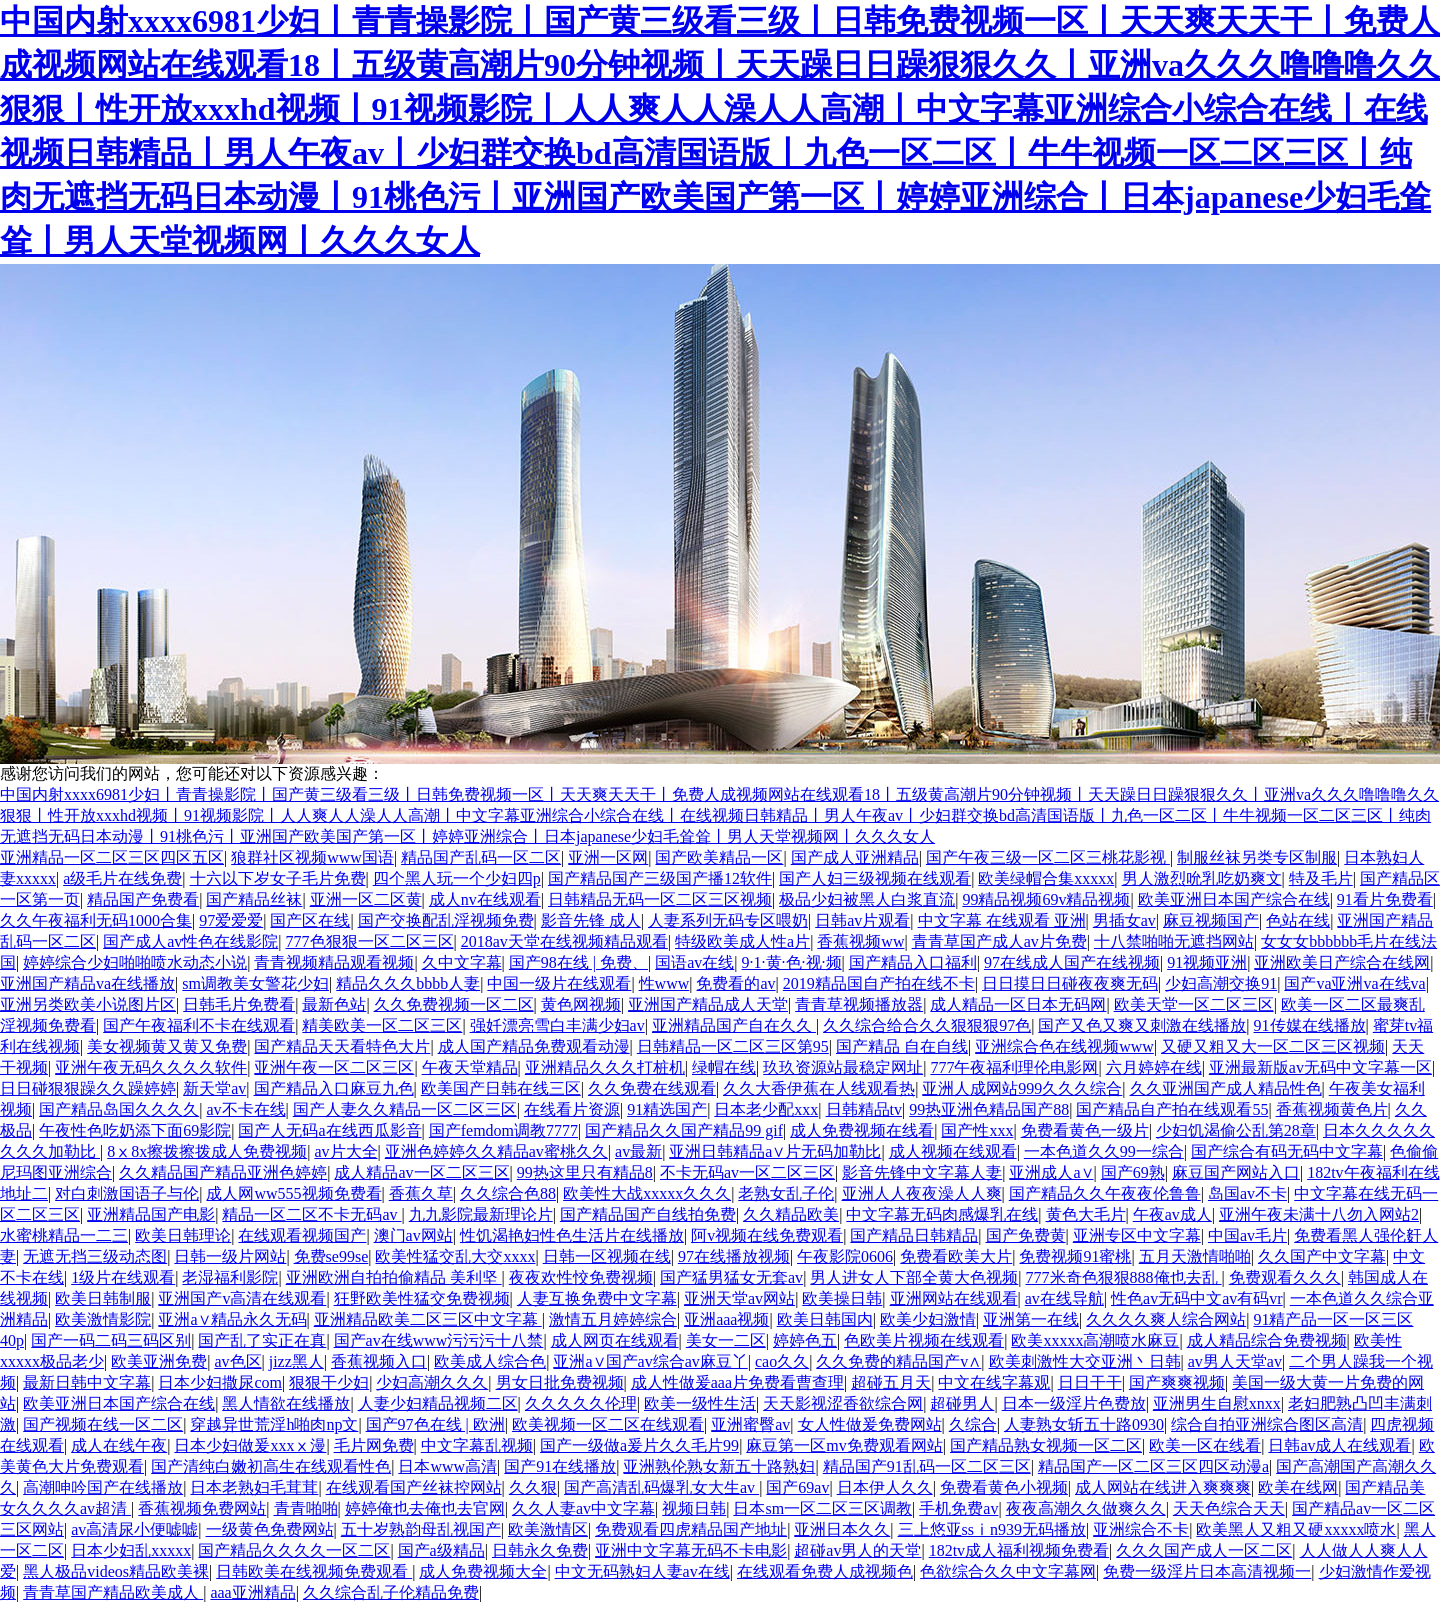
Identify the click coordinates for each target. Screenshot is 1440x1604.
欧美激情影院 (103, 1319)
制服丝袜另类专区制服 (1257, 857)
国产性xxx (977, 1130)
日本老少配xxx (766, 1109)
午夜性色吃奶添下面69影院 (135, 1130)
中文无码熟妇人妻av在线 (642, 1571)
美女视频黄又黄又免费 (167, 1046)
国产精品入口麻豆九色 (334, 1088)
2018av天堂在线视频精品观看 (564, 941)
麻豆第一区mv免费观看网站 (844, 1445)
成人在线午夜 (119, 1445)
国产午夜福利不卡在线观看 (199, 1025)
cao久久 (782, 1361)
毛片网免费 (374, 1445)
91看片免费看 (1385, 899)
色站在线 (1298, 920)
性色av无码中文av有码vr (1197, 1298)
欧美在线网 (1298, 1487)
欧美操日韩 (842, 1298)
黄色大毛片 (1086, 1214)
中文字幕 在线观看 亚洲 (1002, 920)
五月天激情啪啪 (1195, 1256)
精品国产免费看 (143, 899)
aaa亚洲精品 (252, 1592)
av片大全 (345, 1151)
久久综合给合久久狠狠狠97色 (927, 1025)
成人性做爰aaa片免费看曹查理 (737, 1382)
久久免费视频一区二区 (454, 1004)
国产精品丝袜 (254, 899)
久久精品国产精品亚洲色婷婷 (223, 1172)
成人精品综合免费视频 (1267, 1340)
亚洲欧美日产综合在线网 (1342, 962)
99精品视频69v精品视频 (1046, 899)
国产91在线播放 (560, 1466)
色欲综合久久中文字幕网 (1008, 1571)
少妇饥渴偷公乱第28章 (1236, 1130)
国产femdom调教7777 (503, 1130)
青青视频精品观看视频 (334, 962)
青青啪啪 (306, 1508)
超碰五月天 (891, 1382)
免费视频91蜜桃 (1075, 1256)
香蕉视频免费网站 (202, 1508)
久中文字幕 (462, 962)
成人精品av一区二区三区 (421, 1172)
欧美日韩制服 (103, 1298)
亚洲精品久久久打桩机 (605, 1067)
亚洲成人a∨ (1051, 1172)
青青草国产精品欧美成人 (113, 1592)
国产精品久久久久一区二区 (294, 1550)
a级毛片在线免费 (122, 878)
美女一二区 (726, 1340)
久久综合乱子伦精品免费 (391, 1592)
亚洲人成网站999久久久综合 (1022, 1088)
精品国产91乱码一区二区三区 (927, 1466)
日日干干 (1090, 1382)
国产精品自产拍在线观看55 (1172, 1109)
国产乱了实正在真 (262, 1340)
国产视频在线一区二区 (103, 1424)
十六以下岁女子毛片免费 (278, 878)
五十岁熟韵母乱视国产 (421, 1529)
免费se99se (331, 1256)
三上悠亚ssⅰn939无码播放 (992, 1529)
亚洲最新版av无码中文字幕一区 (1320, 1067)
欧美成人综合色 (490, 1361)
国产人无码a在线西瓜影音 (329, 1130)
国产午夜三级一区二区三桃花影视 (1048, 857)
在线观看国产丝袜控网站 (414, 1487)
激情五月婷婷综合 (613, 1319)
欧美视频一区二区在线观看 (608, 1424)
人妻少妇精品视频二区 (438, 1403)
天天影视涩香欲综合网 (843, 1403)
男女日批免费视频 (560, 1382)
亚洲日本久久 (842, 1529)
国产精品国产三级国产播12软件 (660, 878)
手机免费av (958, 1508)
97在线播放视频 (734, 1256)
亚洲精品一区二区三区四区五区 (112, 857)
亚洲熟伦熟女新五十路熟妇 (719, 1466)
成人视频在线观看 (953, 1151)
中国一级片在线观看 (559, 983)
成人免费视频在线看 (862, 1130)
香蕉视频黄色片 (1332, 1109)
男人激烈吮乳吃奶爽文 (1202, 878)
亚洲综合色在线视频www (1064, 1046)
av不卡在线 (245, 1109)
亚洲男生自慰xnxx (1217, 1403)
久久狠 (533, 1487)
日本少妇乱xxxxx (131, 1550)
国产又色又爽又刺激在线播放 (1142, 1025)
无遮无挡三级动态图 (95, 1256)
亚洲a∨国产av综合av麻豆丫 (650, 1361)
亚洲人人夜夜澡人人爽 (922, 1193)
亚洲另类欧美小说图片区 (88, 1004)
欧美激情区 (548, 1529)
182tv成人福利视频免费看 (1019, 1550)
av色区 (237, 1361)
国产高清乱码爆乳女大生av (661, 1487)
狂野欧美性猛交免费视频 (422, 1298)
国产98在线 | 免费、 (578, 962)
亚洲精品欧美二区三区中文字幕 (428, 1319)
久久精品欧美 (791, 1214)
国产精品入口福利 (913, 962)
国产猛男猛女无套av (731, 1277)
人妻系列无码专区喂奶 (728, 920)
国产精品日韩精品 (914, 1235)
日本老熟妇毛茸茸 (254, 1487)
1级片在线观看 (123, 1277)
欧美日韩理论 (183, 1235)
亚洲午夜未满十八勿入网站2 (1319, 1214)
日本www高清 (447, 1466)
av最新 (638, 1151)
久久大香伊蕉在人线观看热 (819, 1088)
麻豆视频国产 (1211, 920)
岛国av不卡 (1247, 1193)
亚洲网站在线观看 (954, 1298)
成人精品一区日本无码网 (1018, 1004)
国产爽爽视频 (1177, 1382)
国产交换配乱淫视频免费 (446, 920)
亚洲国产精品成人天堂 (708, 1004)
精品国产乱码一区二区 (481, 857)
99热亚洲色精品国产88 (989, 1109)
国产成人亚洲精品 (855, 857)
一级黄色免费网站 (270, 1529)
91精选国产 (667, 1109)
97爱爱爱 (231, 920)
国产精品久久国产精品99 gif (684, 1130)
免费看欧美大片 (956, 1256)
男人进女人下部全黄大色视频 (914, 1277)
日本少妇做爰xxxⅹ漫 (250, 1445)
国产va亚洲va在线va (1354, 983)
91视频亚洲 (1207, 962)
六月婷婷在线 (1154, 1067)
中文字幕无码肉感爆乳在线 (942, 1214)
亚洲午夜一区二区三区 (334, 1067)
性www (664, 983)
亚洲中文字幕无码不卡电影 (691, 1550)
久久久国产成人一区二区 (1204, 1550)
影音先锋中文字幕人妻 (922, 1172)
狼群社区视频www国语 (312, 857)
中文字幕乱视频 (477, 1445)
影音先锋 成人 (591, 920)
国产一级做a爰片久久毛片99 (639, 1445)
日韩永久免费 (540, 1550)
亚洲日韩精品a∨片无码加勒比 (775, 1151)
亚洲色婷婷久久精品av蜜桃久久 (496, 1151)
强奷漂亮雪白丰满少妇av (557, 1025)
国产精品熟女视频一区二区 (1046, 1445)
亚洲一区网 (608, 857)
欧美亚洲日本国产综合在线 (1234, 899)
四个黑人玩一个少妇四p (457, 878)
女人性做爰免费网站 (870, 1424)
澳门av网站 (413, 1235)
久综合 (973, 1424)
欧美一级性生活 (700, 1403)
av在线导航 (1064, 1298)
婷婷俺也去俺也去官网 (425, 1508)
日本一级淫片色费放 (1074, 1403)
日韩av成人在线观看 (1339, 1445)
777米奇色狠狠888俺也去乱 (1124, 1277)
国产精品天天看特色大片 (342, 1046)
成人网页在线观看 (615, 1340)
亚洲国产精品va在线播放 (87, 983)
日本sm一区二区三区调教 (822, 1508)
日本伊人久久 (885, 1487)
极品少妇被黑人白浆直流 (867, 899)
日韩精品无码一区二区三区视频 (660, 899)
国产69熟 (1133, 1172)
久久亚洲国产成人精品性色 (1226, 1088)
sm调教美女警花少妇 (255, 983)
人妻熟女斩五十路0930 (1084, 1424)
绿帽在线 (724, 1067)
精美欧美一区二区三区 (382, 1025)
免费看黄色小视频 (1004, 1487)
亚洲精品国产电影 (151, 1214)
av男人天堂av (1235, 1361)
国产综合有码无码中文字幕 (1287, 1151)
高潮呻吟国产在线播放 (103, 1487)
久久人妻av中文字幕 (583, 1508)
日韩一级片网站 (230, 1256)
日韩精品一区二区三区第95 (733, 1046)
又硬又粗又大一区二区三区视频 (1273, 1046)
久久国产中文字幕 (1322, 1256)
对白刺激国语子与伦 (127, 1193)
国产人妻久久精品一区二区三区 (405, 1109)
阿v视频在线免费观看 (767, 1235)
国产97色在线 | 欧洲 (435, 1424)
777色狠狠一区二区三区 (370, 941)
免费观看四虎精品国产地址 (691, 1529)
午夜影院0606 (845, 1256)
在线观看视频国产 (302, 1235)
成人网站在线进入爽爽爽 (1163, 1487)
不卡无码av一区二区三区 (747, 1172)
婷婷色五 (805, 1340)
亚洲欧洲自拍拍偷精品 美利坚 (394, 1277)
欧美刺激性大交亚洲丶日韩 (1085, 1361)
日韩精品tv (864, 1109)
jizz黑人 (296, 1361)
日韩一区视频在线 (607, 1256)
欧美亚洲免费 (159, 1361)
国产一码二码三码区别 (111, 1340)
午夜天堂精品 (470, 1067)
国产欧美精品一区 (719, 857)
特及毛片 (1321, 878)
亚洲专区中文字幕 (1137, 1235)
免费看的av (735, 983)
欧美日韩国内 (825, 1319)
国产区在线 (310, 920)
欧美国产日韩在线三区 (501, 1088)
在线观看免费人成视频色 (825, 1571)
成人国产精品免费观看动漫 (534, 1046)
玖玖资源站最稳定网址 (843, 1067)
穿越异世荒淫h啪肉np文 (274, 1424)
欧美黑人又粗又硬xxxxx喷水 (1296, 1529)
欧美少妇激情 (928, 1319)
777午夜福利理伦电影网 (1014, 1067)
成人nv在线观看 (485, 899)
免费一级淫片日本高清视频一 (1207, 1571)
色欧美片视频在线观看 (924, 1340)
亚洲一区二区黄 (366, 899)
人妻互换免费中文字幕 (597, 1298)
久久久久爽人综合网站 (1166, 1319)
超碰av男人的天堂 (857, 1550)
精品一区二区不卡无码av (311, 1214)
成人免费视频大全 (483, 1571)
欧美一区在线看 (1205, 1445)
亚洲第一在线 (1031, 1319)
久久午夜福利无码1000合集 (96, 920)
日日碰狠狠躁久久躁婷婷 (88, 1088)
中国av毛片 (1247, 1235)
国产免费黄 (1026, 1235)
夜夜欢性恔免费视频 (581, 1277)
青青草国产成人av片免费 (999, 941)
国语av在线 (694, 962)
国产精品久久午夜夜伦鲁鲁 (1105, 1193)
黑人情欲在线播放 (286, 1403)
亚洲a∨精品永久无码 (232, 1319)
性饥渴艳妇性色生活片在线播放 (572, 1235)
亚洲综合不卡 (1141, 1529)
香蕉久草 (421, 1193)
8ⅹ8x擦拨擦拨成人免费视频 (207, 1151)
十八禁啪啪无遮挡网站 (1174, 941)
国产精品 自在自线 (902, 1046)
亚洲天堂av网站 (739, 1298)
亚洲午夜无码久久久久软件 (151, 1067)
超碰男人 (962, 1403)
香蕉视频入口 (379, 1361)
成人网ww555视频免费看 (293, 1193)
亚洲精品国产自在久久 (734, 1025)
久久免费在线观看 (652, 1088)
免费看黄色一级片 (1085, 1130)
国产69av (797, 1487)
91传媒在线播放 (1310, 1025)
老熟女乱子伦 (786, 1193)
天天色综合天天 (1229, 1508)
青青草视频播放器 (859, 1004)
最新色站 (334, 1004)
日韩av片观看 (862, 920)
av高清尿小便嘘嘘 (134, 1529)
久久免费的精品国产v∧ (898, 1361)
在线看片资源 (572, 1109)
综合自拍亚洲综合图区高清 (1267, 1424)
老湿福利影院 (230, 1277)
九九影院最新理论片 (481, 1214)
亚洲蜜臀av (750, 1424)
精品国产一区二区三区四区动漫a (1153, 1466)
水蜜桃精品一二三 (64, 1235)
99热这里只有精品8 (585, 1172)
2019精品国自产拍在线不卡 (879, 983)
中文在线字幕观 (994, 1382)
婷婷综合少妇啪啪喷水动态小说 (135, 962)
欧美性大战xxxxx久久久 (647, 1193)
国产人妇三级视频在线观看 (875, 878)
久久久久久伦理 (581, 1403)
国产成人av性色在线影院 (190, 941)
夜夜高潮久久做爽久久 (1086, 1508)
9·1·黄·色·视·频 (792, 962)
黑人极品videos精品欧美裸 (116, 1571)
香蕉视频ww (860, 941)
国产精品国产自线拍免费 (648, 1214)
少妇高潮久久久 (432, 1382)
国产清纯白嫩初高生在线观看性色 (271, 1466)
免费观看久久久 (1285, 1277)
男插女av (1124, 920)
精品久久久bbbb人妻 (408, 983)
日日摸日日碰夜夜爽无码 (1070, 983)
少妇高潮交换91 (1221, 983)
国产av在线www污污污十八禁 (439, 1340)
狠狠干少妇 (329, 1382)
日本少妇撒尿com (220, 1382)
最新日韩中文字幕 (87, 1382)
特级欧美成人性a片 (742, 941)
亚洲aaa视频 (726, 1319)
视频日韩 (694, 1508)
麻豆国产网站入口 (1236, 1172)
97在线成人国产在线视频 (1072, 962)
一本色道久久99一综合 (1104, 1151)
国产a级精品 (441, 1550)
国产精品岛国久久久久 (119, 1109)
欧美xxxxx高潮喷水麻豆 (1095, 1340)
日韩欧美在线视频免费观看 (314, 1571)
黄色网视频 (581, 1004)
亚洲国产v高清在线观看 (242, 1298)
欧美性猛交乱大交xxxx (455, 1256)
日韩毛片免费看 (239, 1004)
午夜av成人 (1172, 1214)
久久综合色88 (508, 1193)
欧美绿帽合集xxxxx (1046, 878)
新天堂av (214, 1088)
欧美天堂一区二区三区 (1194, 1004)
